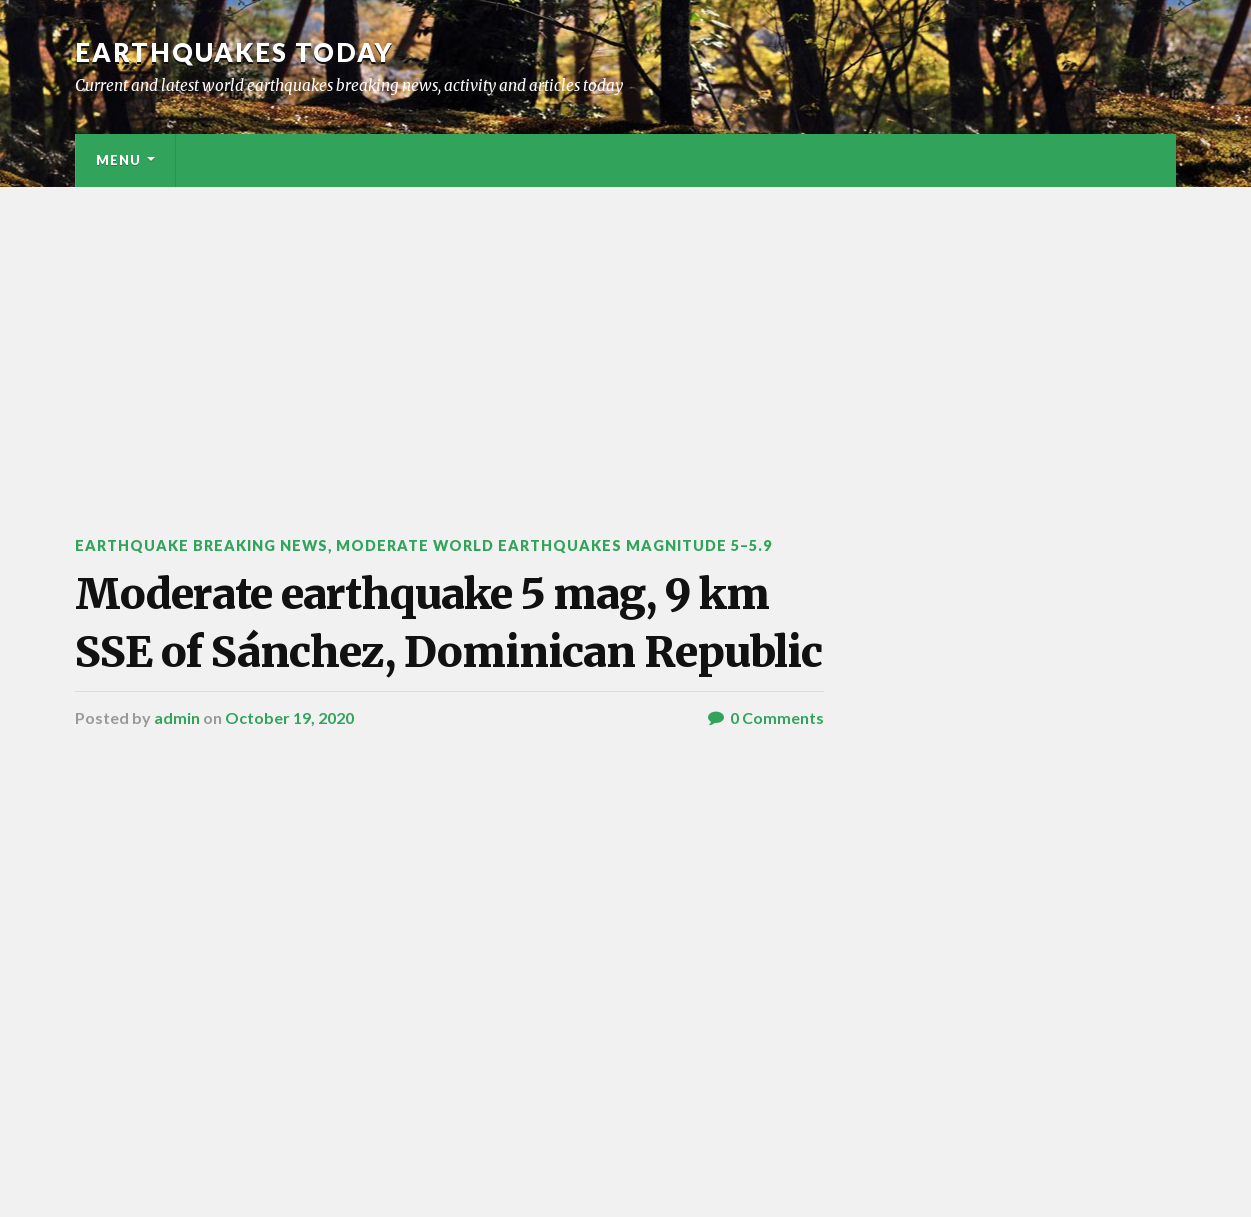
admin (177, 717)
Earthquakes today (234, 52)
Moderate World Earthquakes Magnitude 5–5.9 (554, 545)
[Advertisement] (626, 337)
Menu (118, 160)
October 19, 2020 (289, 717)
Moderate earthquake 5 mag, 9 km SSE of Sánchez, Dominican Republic (448, 622)
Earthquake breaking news (201, 545)
